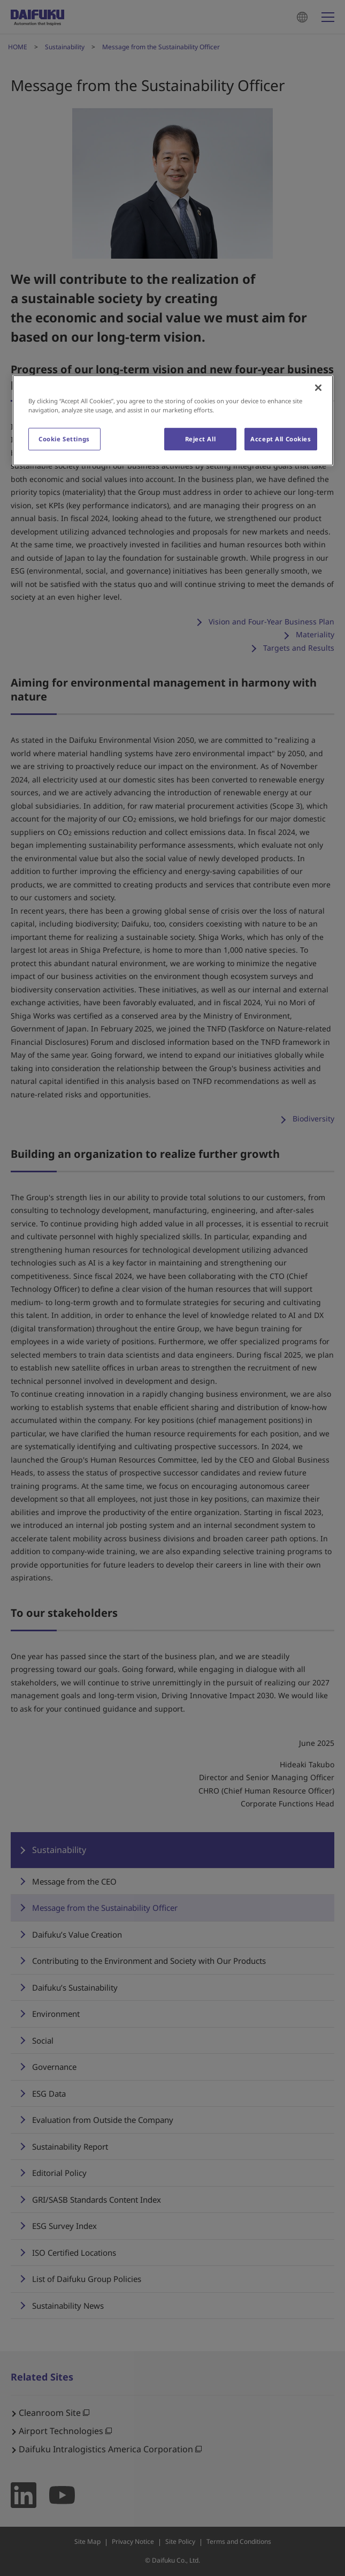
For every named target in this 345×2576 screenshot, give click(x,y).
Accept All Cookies (280, 439)
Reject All (200, 439)
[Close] (318, 387)
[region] (172, 419)
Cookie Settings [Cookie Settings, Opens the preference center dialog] (64, 439)
